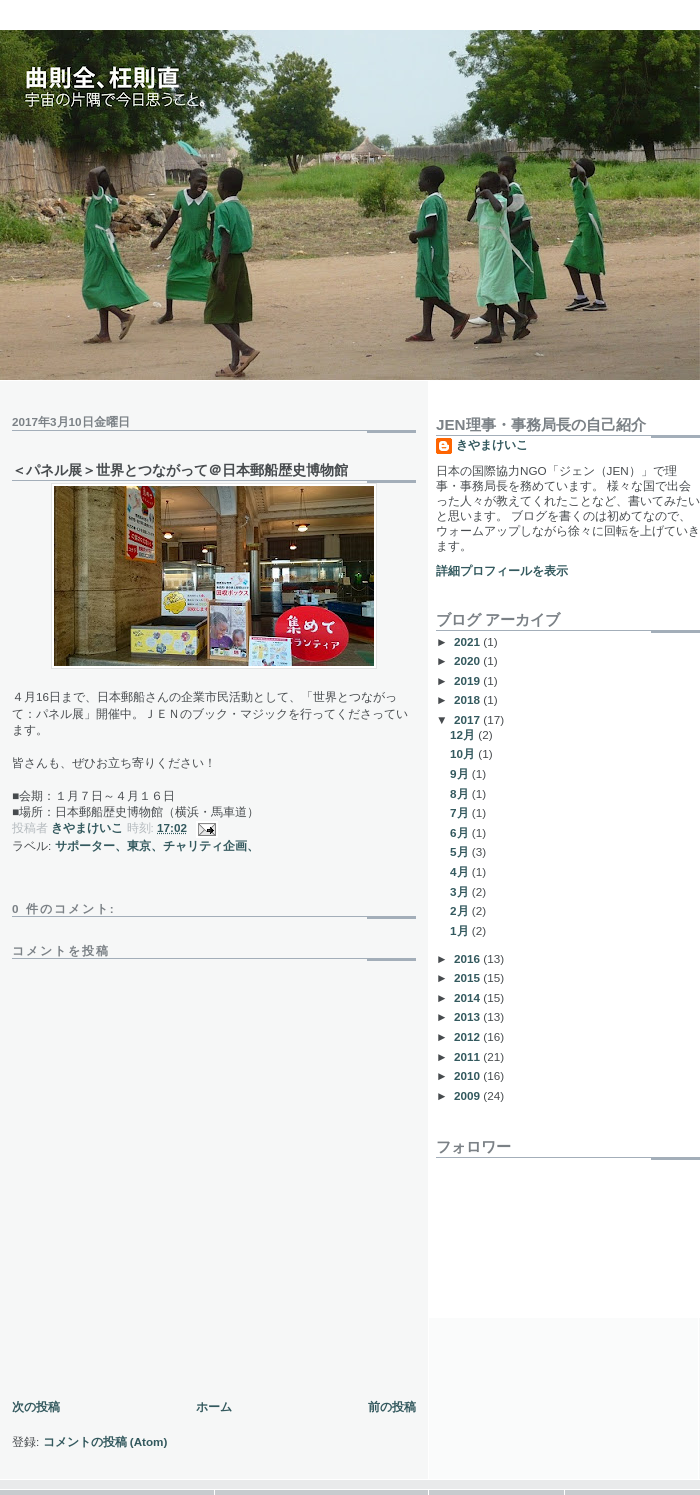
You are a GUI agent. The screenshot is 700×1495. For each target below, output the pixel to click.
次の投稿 (36, 1406)
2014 (468, 997)
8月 (461, 793)
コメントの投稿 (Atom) (105, 1441)
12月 (464, 734)
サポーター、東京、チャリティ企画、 (157, 845)
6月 (461, 832)
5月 (461, 851)
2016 (468, 958)
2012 (468, 1036)
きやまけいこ (492, 444)
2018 (468, 699)
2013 (468, 1016)
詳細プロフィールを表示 (502, 570)
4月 (461, 871)
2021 (468, 641)
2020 (468, 660)
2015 (468, 977)
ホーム (214, 1406)
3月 (461, 891)
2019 (468, 680)
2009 (468, 1095)
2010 (468, 1075)
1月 (461, 930)
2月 (461, 910)
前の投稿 (392, 1406)
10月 (464, 753)
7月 (461, 812)
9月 (461, 773)
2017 (468, 719)
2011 (468, 1056)
